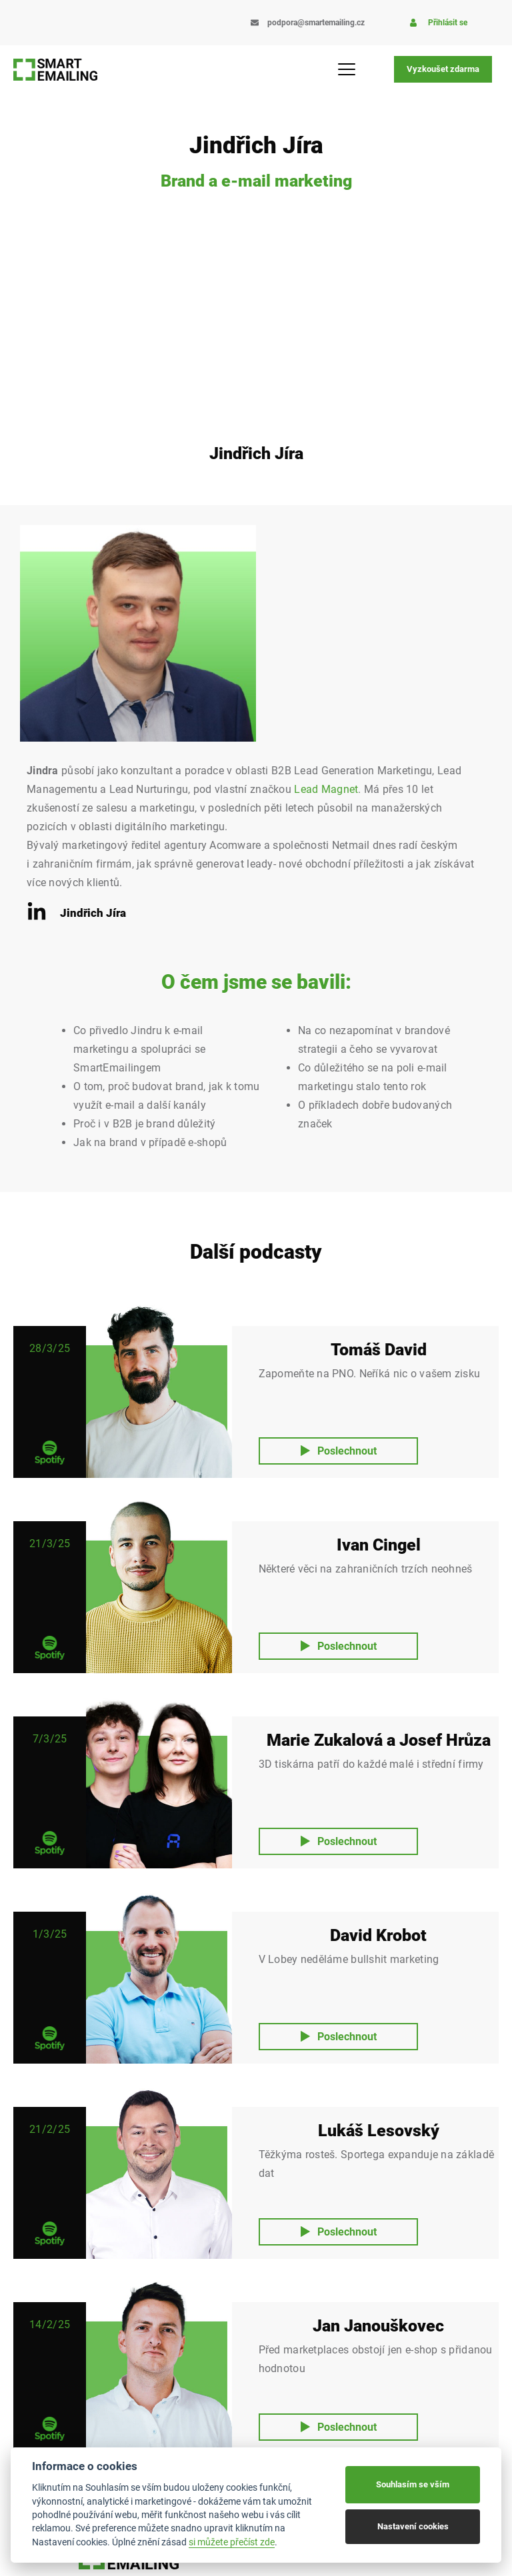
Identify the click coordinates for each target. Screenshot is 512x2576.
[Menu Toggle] (352, 69)
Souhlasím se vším (412, 2484)
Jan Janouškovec (378, 2325)
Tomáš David (379, 1349)
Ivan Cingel (379, 1545)
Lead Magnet (326, 789)
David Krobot (378, 1935)
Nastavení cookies (413, 2526)
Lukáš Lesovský (378, 2130)
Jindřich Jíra (93, 913)
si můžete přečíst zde (232, 2542)
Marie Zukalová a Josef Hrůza (379, 1740)
